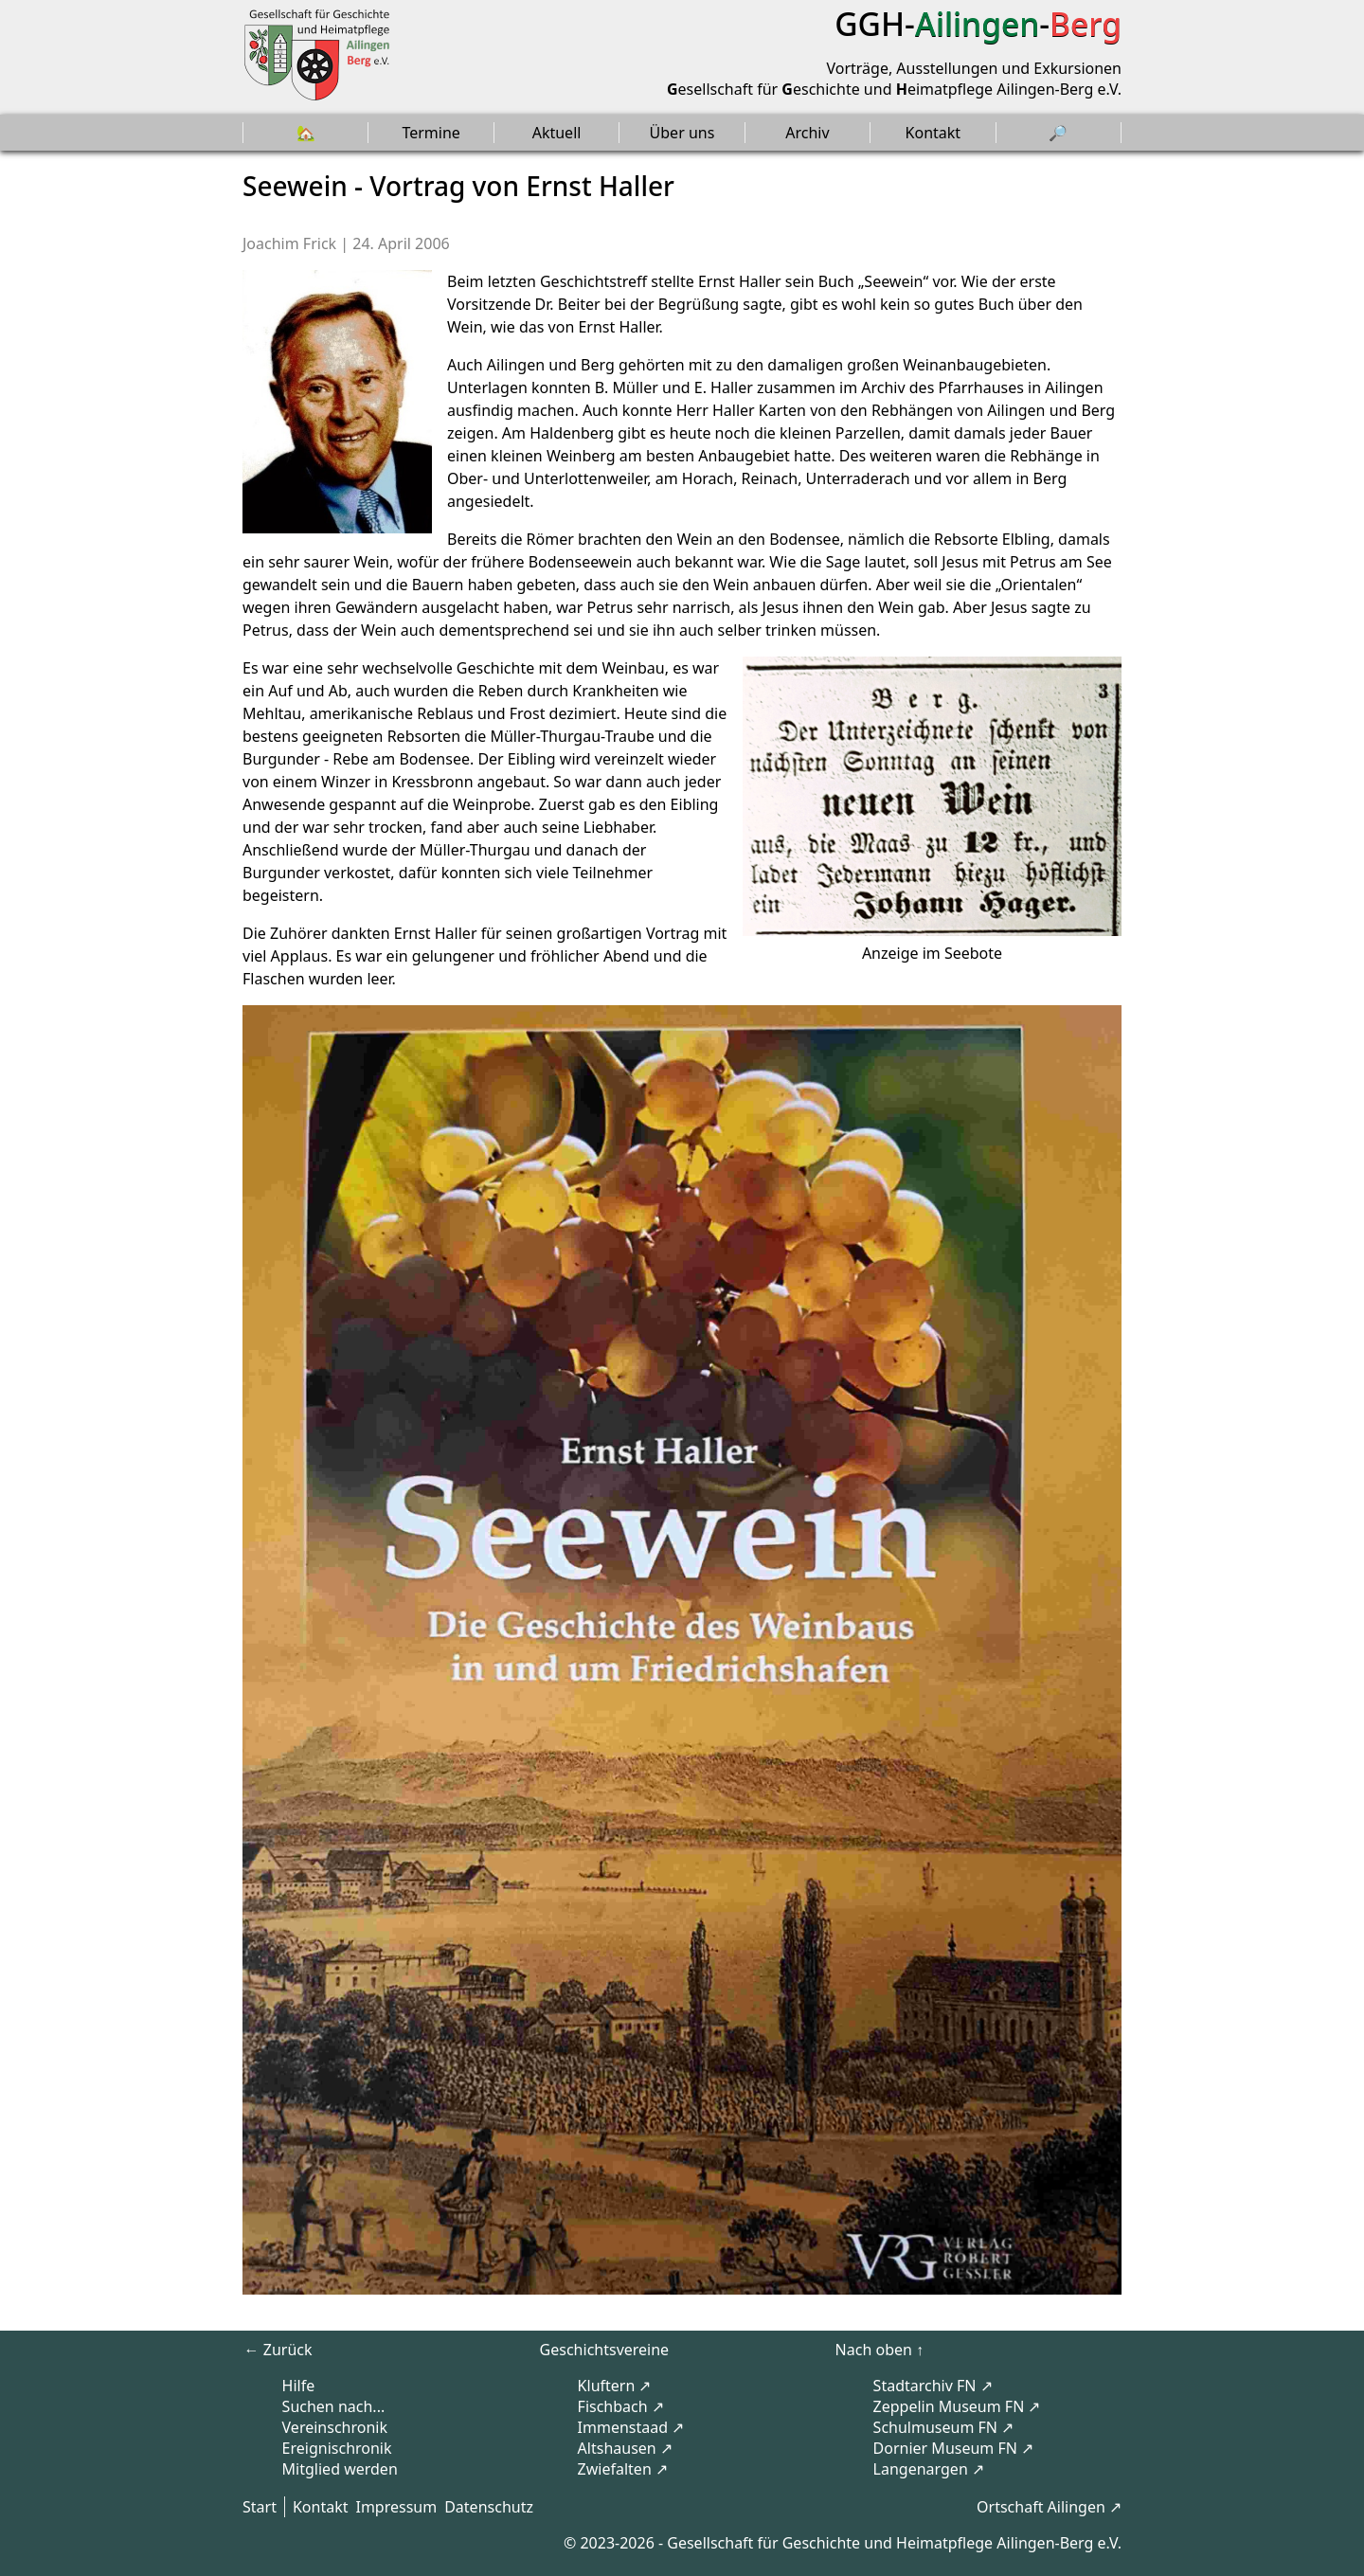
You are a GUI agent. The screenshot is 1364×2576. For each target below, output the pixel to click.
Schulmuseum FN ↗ (943, 2427)
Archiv (807, 132)
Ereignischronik (337, 2448)
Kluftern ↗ (615, 2385)
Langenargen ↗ (928, 2469)
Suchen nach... (334, 2406)
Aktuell (557, 132)
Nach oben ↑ (879, 2349)
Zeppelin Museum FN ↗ (957, 2406)
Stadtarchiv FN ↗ (933, 2385)
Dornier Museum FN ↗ (953, 2448)
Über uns (682, 132)
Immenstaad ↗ (631, 2427)
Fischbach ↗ (621, 2406)
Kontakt (933, 132)
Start (259, 2506)
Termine (430, 132)
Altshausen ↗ (625, 2448)
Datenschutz (488, 2506)
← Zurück (278, 2349)
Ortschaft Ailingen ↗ (1049, 2506)
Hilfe (298, 2385)
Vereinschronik (334, 2427)
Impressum (396, 2506)
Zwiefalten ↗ (623, 2469)
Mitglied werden (340, 2469)
